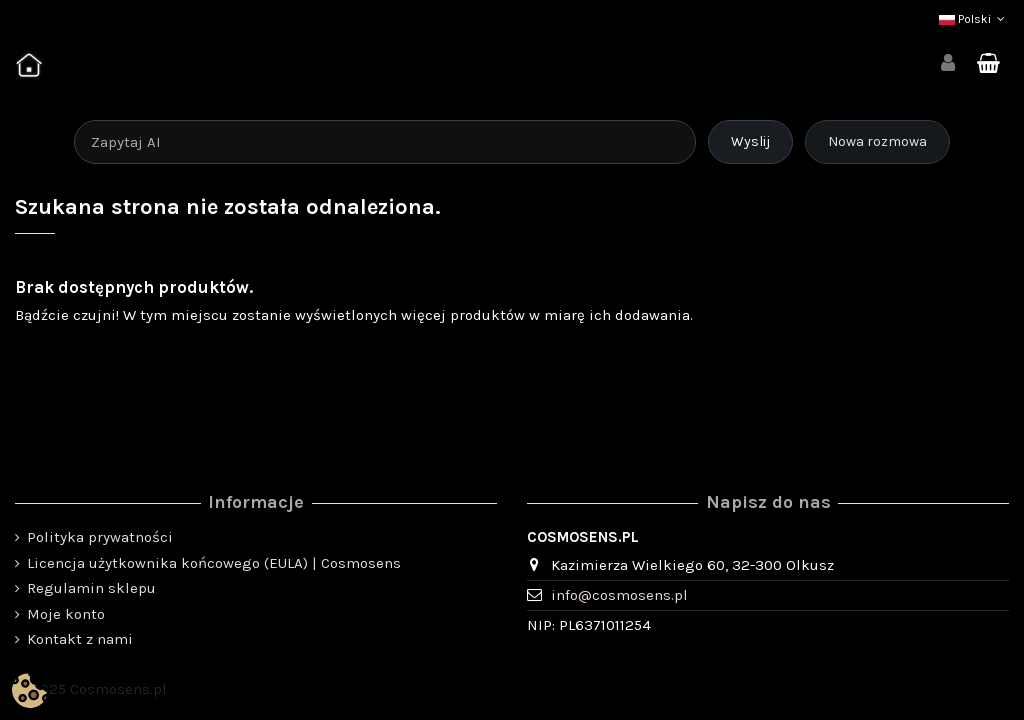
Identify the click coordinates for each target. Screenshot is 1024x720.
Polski (974, 19)
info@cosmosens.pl (619, 595)
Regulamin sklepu (91, 588)
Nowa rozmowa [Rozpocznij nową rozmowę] (877, 141)
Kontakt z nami (80, 639)
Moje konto (66, 614)
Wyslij (750, 141)
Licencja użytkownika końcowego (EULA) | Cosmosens (214, 563)
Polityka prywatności (100, 537)
